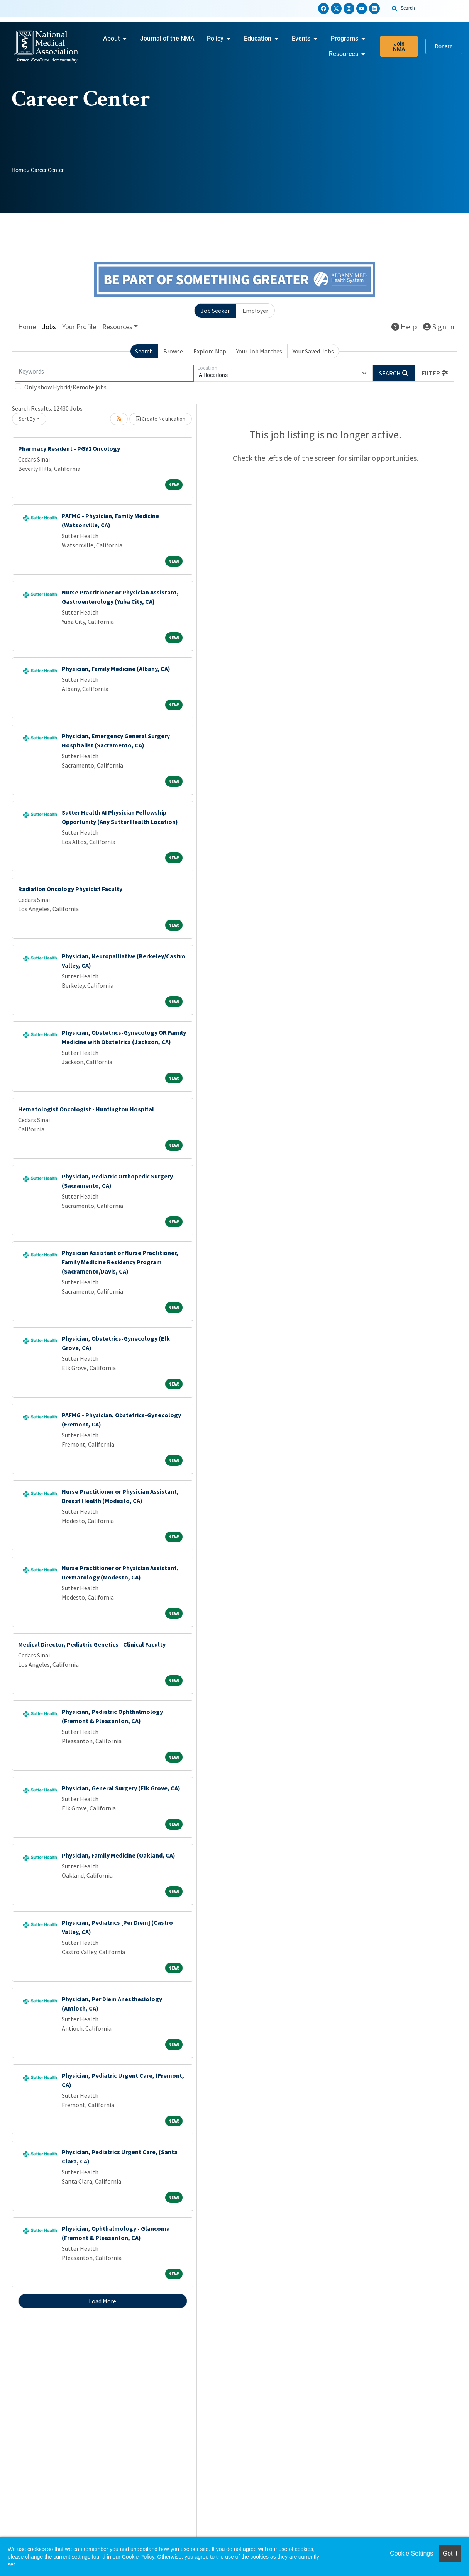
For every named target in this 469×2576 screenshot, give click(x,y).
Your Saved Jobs (313, 351)
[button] (434, 373)
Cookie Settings (411, 2553)
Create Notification (160, 418)
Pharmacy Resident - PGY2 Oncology (69, 448)
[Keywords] (104, 373)
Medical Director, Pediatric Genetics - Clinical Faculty (92, 1644)
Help (404, 326)
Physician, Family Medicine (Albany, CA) (116, 668)
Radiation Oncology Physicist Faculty (70, 889)
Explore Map (209, 351)
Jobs (49, 326)
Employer (255, 310)
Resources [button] (117, 326)
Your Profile (79, 326)
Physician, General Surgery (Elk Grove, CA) (121, 1788)
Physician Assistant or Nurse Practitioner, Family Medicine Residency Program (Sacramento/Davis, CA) (120, 1262)
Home (19, 170)
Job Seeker (215, 310)
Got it (450, 2553)
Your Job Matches (259, 351)
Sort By (27, 418)
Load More (102, 2301)
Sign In (438, 326)
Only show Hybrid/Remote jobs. (66, 387)
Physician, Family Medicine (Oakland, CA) (118, 1855)
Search (144, 351)
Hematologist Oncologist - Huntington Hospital (86, 1109)
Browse (173, 351)
